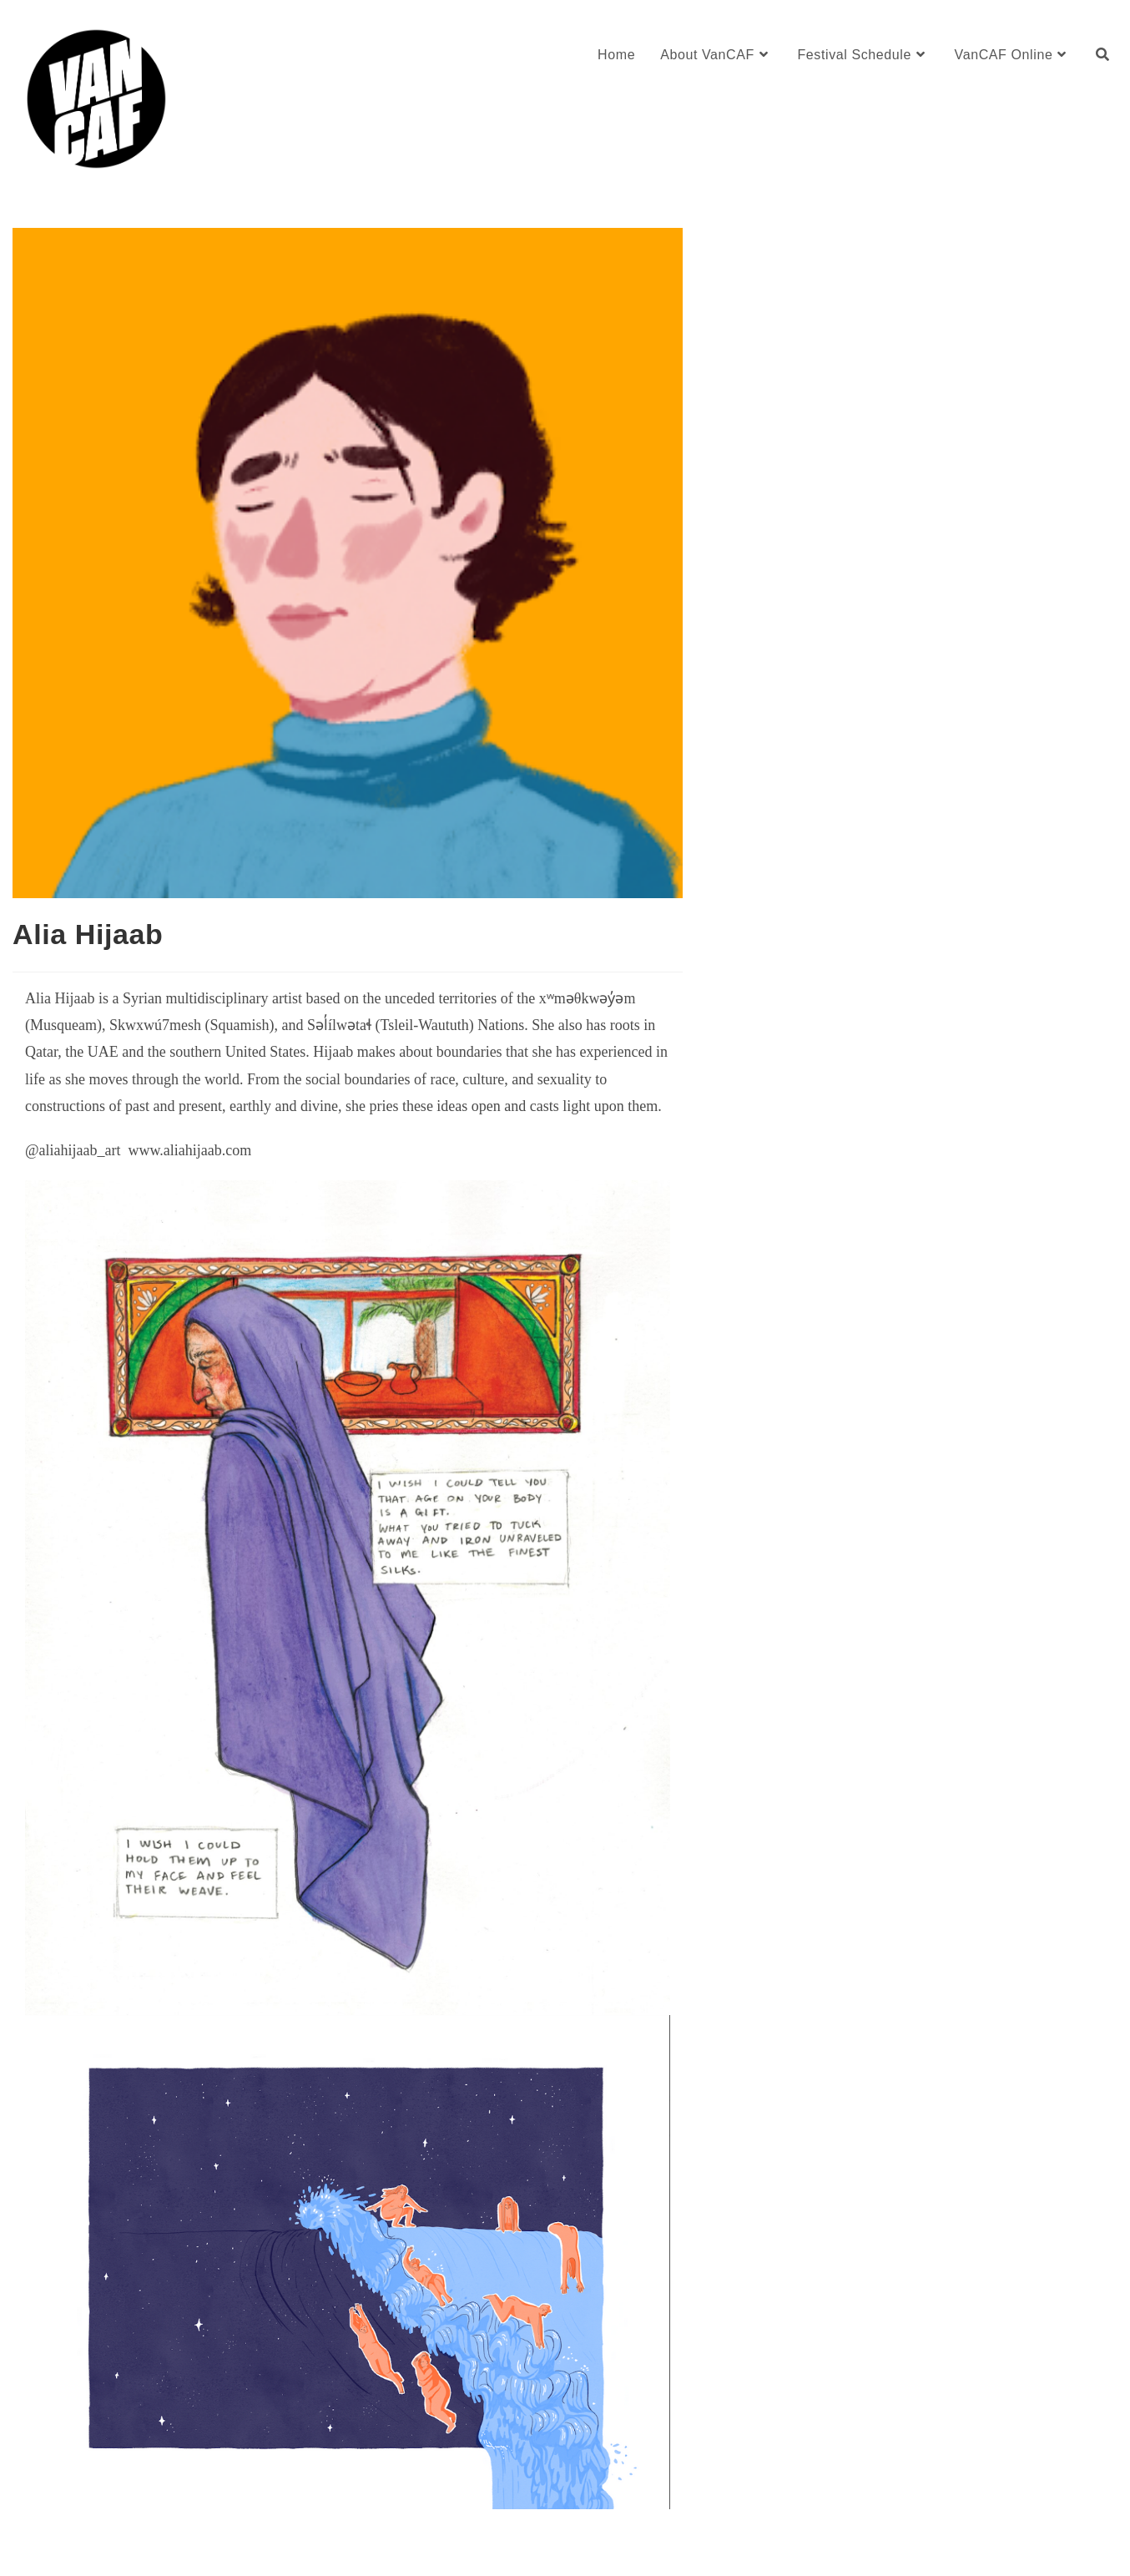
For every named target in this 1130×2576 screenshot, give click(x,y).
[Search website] (1102, 55)
